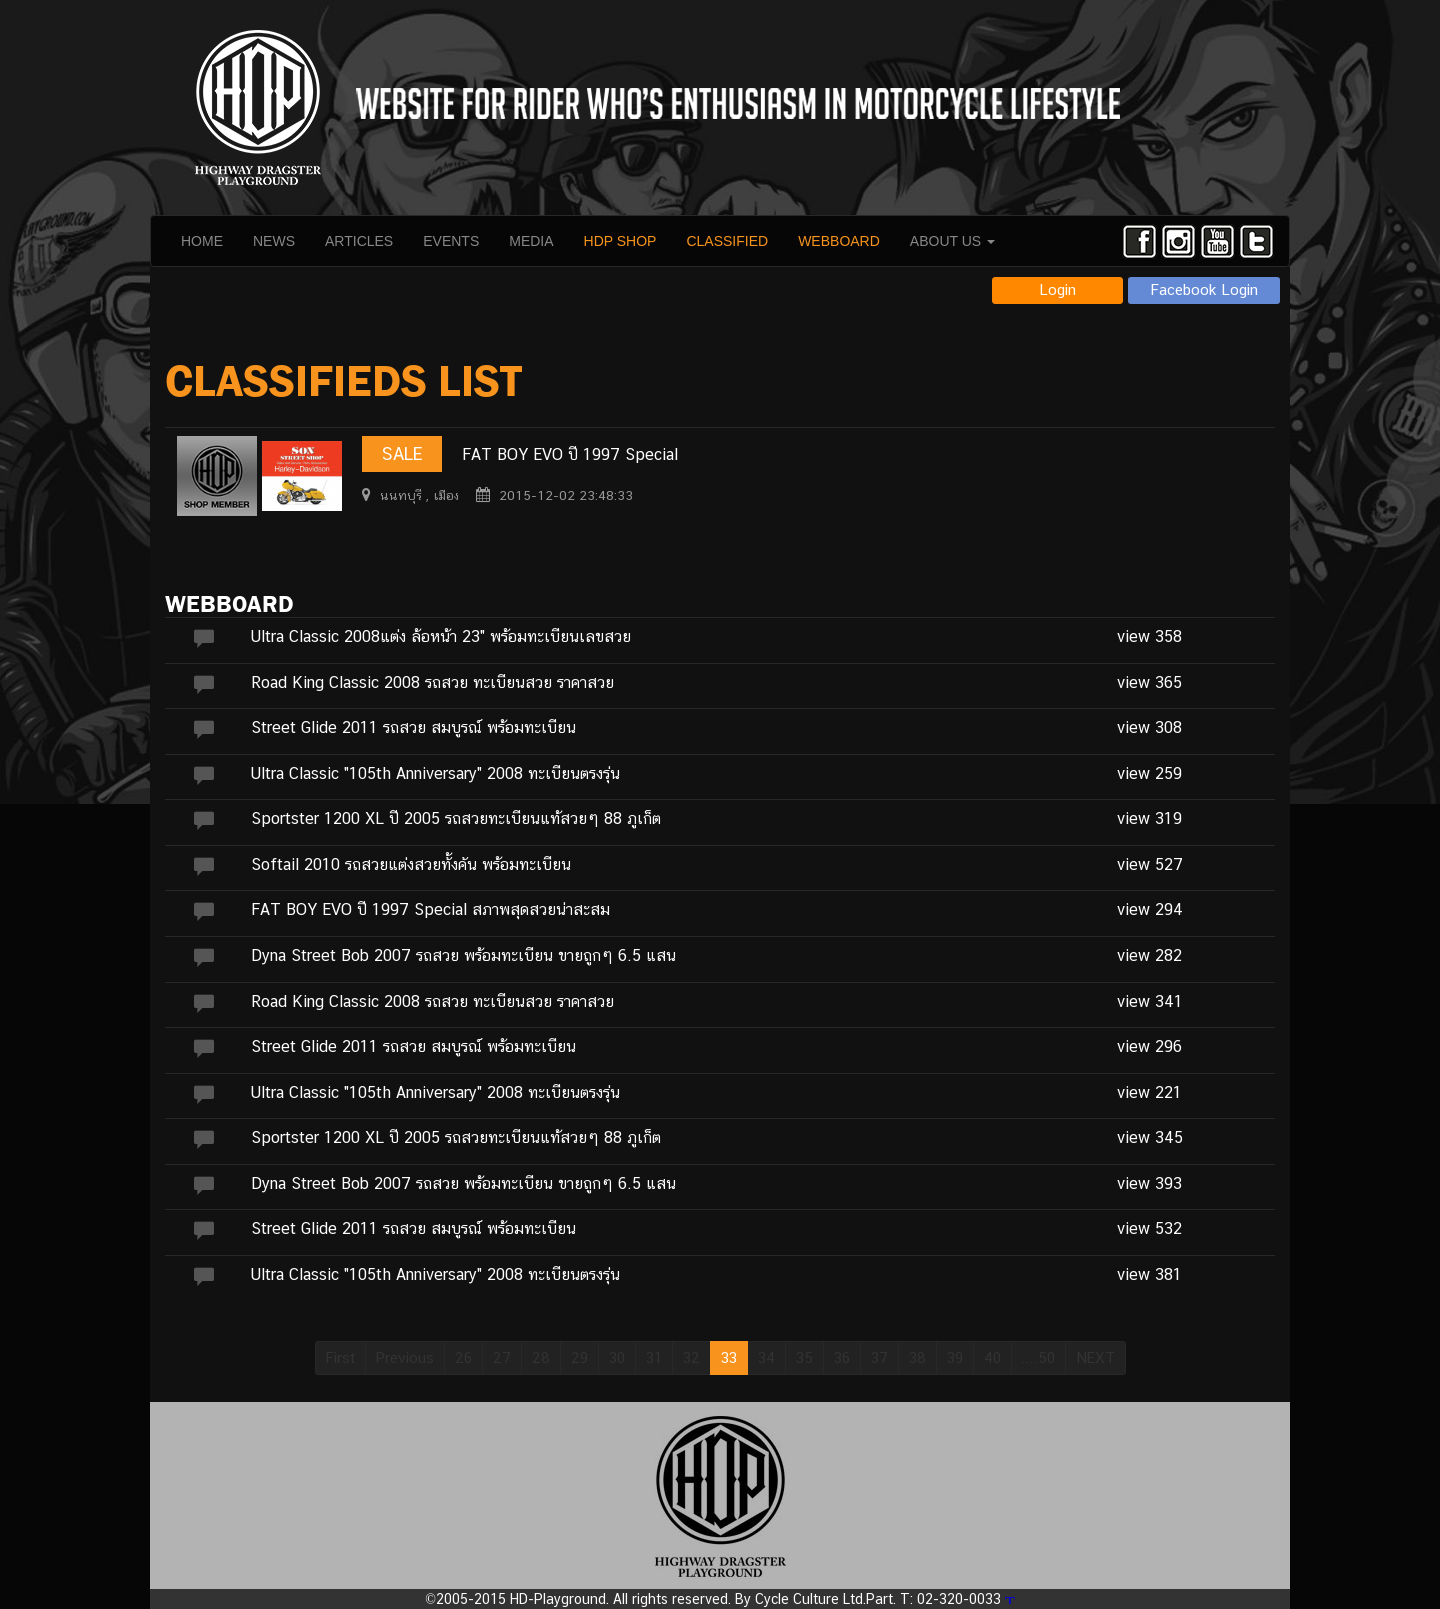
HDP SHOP (620, 241)
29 (579, 1357)
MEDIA (531, 241)
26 (463, 1357)
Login (1057, 289)
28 (541, 1357)
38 (917, 1357)
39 (955, 1357)
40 (992, 1357)
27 (502, 1357)
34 (766, 1357)
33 (729, 1357)
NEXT (1095, 1357)
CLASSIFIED (727, 241)
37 (879, 1357)
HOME (202, 241)
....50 (1038, 1357)
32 (691, 1357)
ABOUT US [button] (952, 241)
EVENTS (451, 241)
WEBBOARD (839, 241)
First (340, 1357)
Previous (405, 1357)
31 (654, 1357)
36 (842, 1357)
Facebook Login (1204, 289)
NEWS (274, 241)
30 (617, 1357)
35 (804, 1357)
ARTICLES (359, 241)
